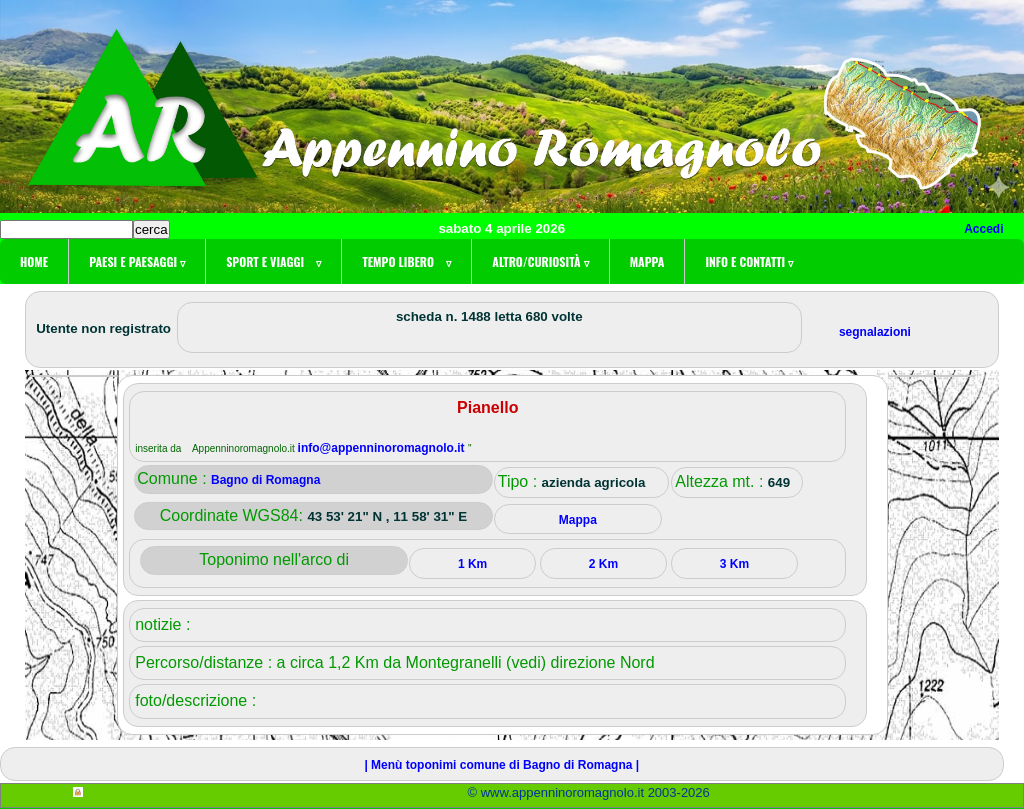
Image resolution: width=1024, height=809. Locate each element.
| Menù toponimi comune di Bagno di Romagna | (501, 765)
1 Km (472, 564)
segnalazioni (875, 332)
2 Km (603, 564)
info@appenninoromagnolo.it (383, 448)
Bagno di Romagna (265, 480)
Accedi (983, 229)
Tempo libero (406, 261)
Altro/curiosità (540, 261)
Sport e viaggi (273, 261)
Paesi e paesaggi (137, 261)
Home (34, 261)
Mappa (647, 261)
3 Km (734, 564)
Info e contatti (749, 261)
